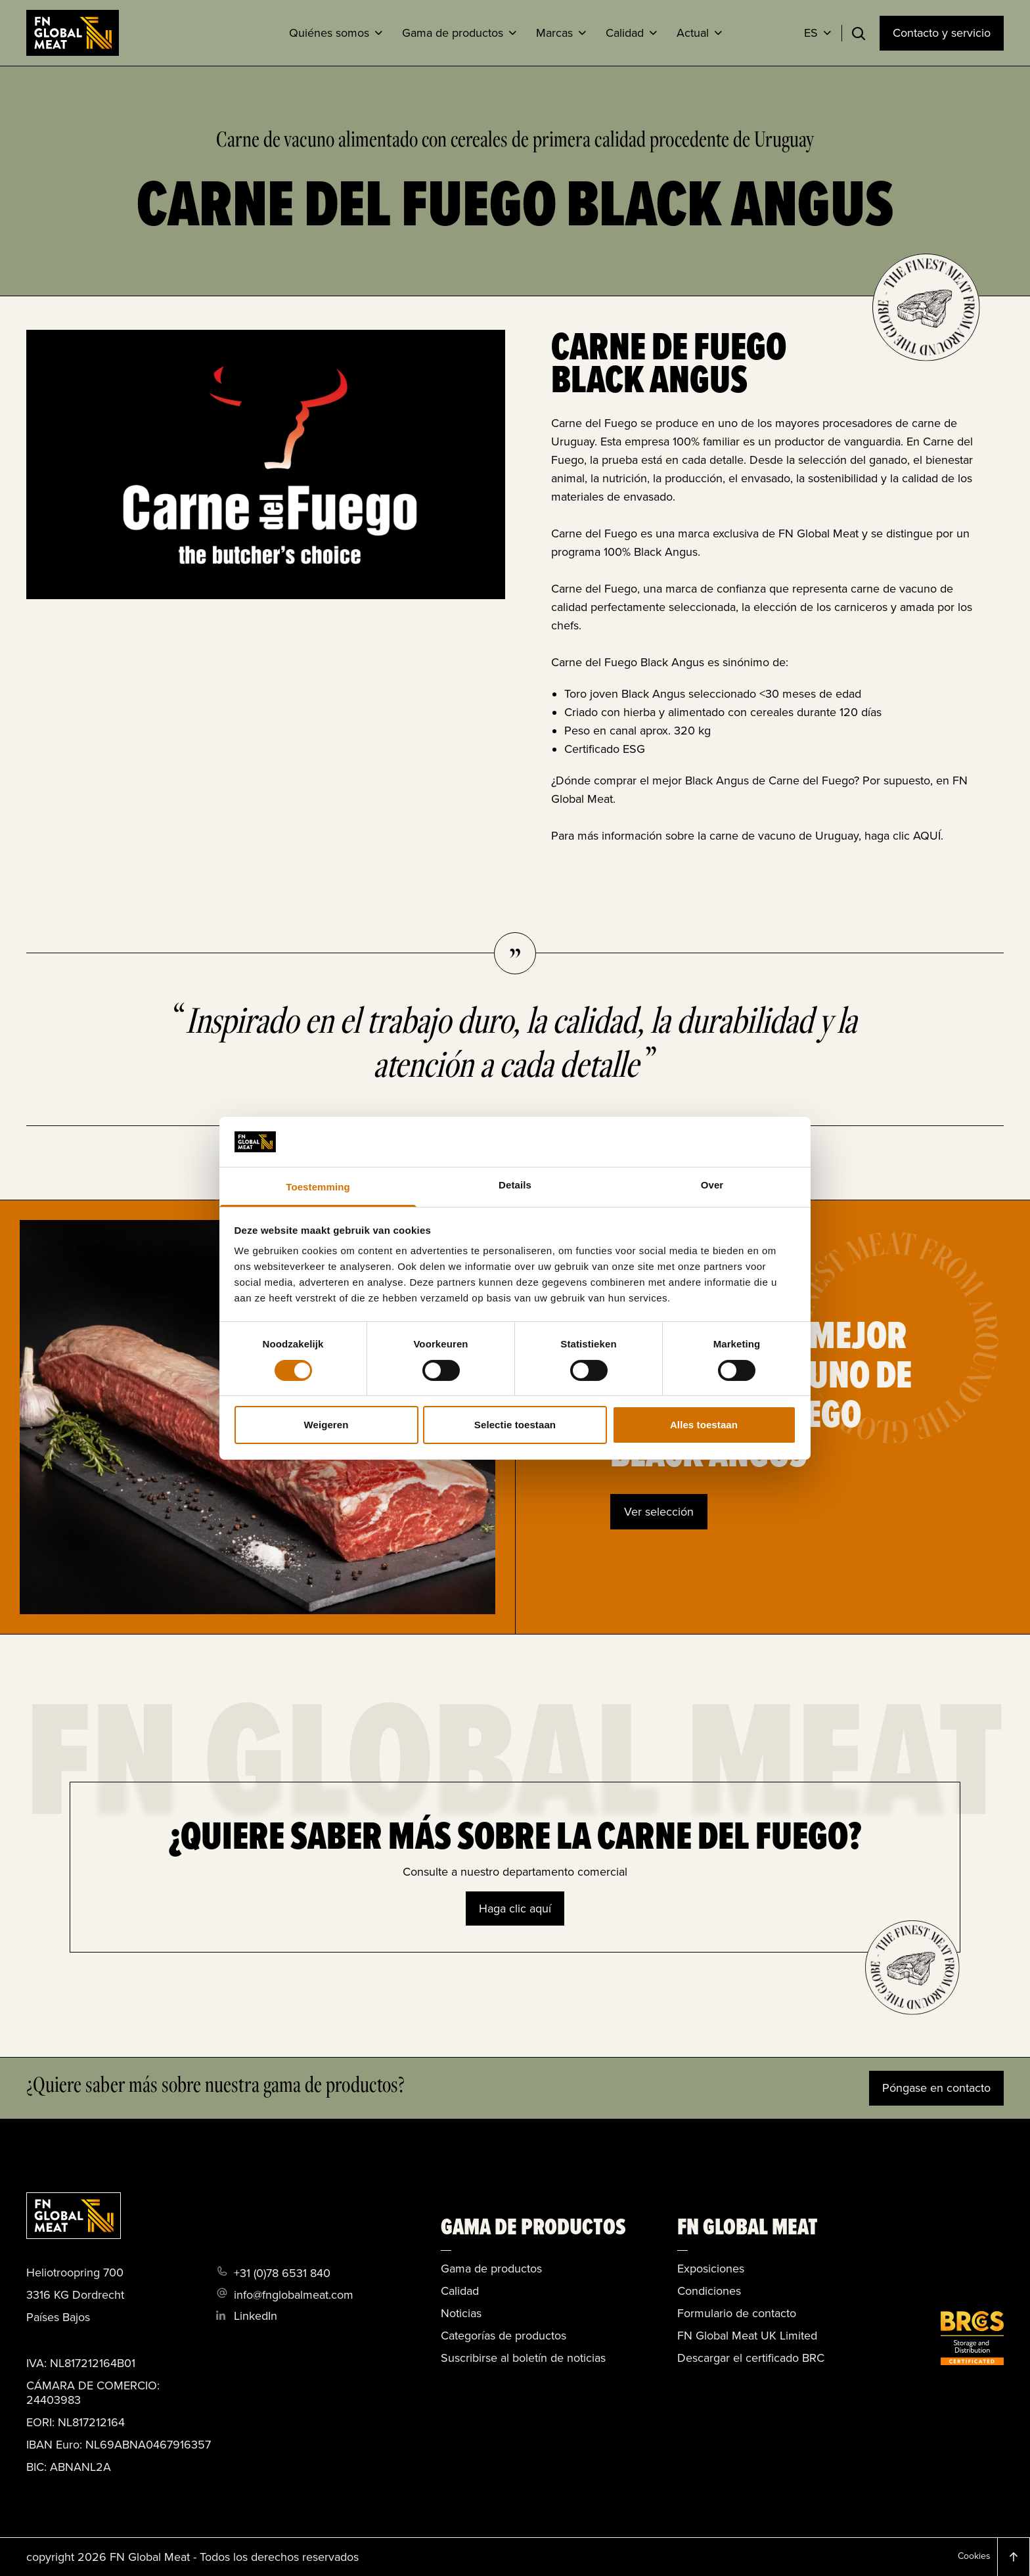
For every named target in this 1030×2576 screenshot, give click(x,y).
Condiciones (709, 2290)
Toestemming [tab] (318, 1186)
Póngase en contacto (936, 2087)
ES (811, 32)
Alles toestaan (704, 1424)
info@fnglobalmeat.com (293, 2294)
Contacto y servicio (942, 32)
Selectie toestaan (515, 1424)
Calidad (625, 32)
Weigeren (325, 1424)
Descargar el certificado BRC (750, 2357)
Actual (693, 32)
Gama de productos (452, 32)
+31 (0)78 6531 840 (282, 2273)
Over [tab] (712, 1184)
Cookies (974, 2556)
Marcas (554, 32)
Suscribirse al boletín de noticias (523, 2357)
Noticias (461, 2313)
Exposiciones (710, 2268)
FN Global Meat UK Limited (747, 2335)
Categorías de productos (503, 2335)
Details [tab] (515, 1184)
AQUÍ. (928, 835)
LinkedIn (255, 2315)
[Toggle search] (858, 33)
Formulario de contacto (736, 2313)
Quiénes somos (329, 32)
